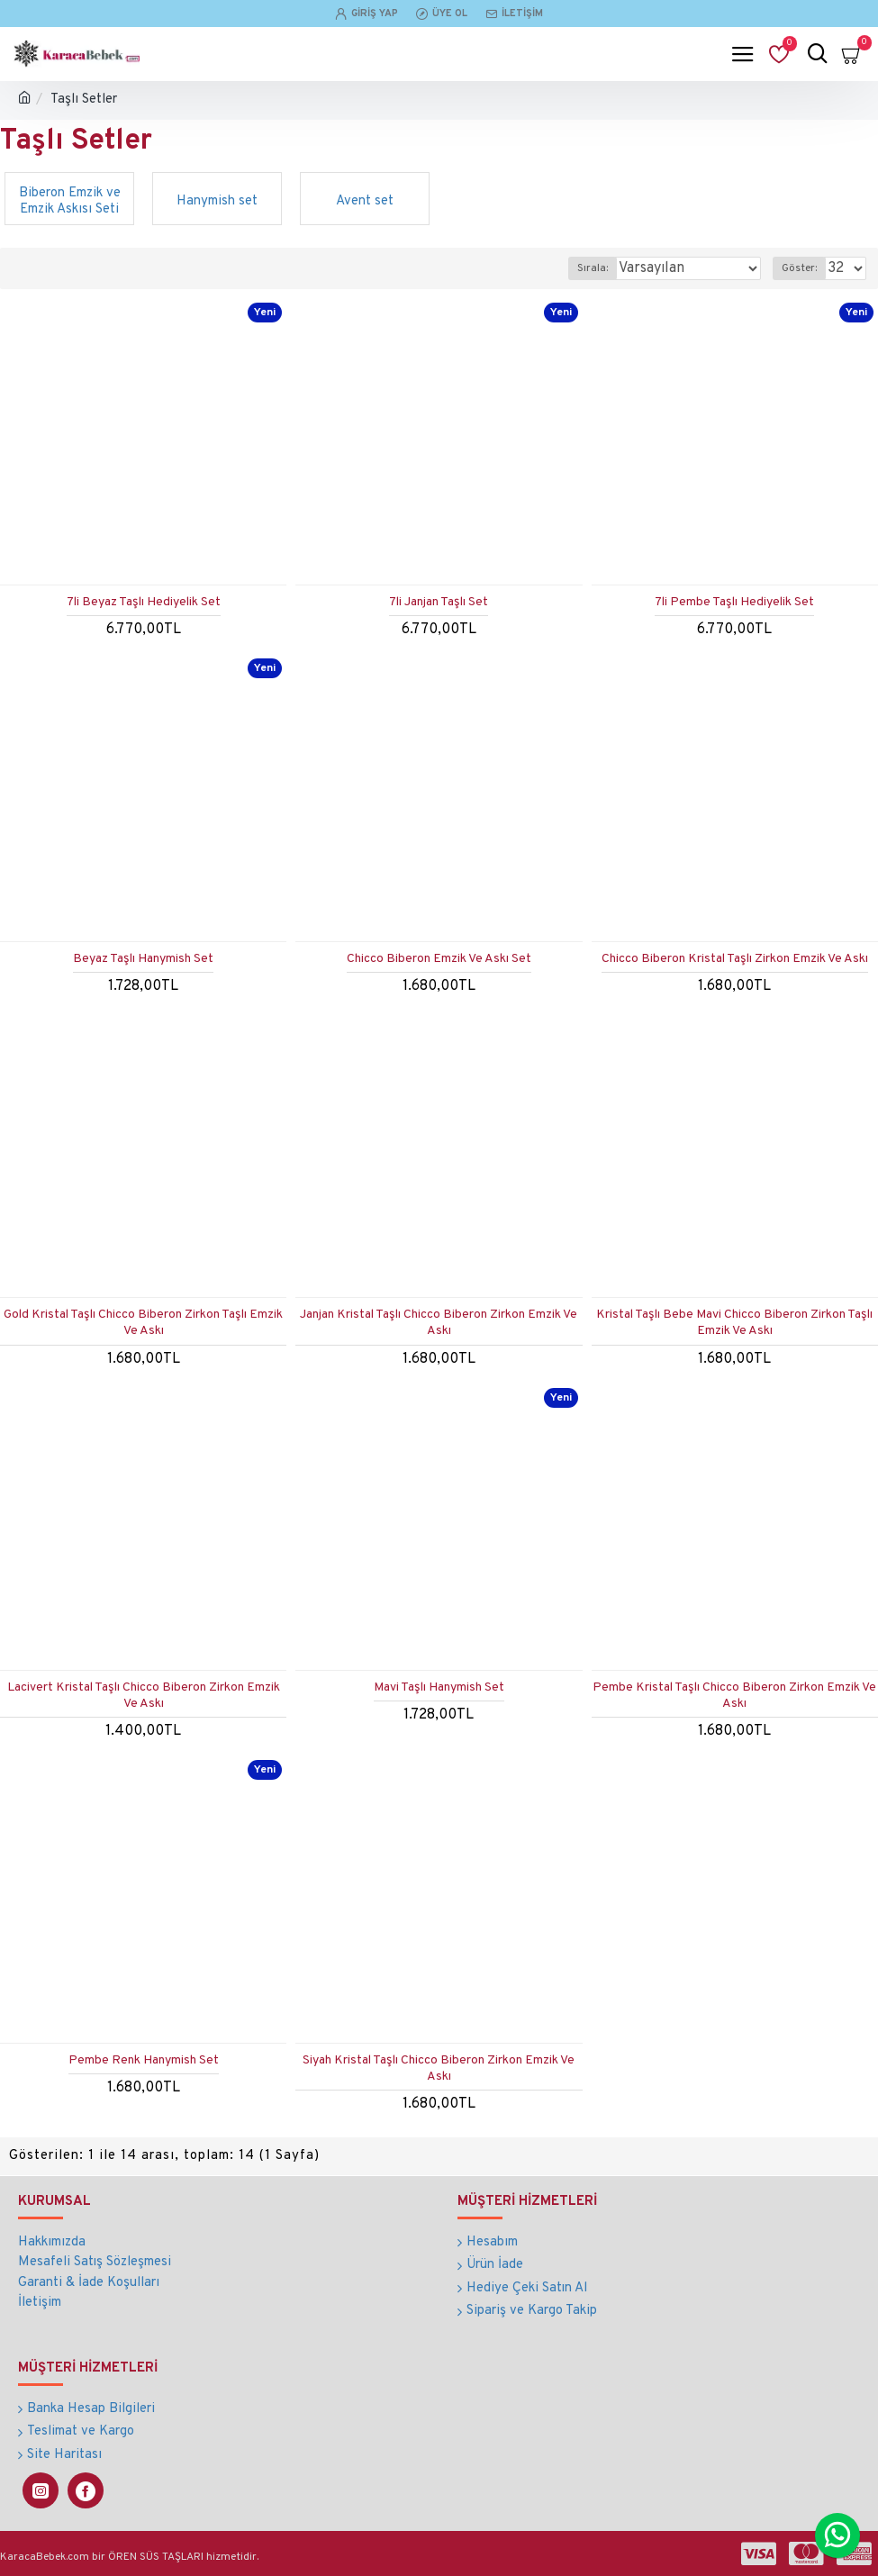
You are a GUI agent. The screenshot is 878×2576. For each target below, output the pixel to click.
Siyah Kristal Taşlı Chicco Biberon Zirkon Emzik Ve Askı (439, 2068)
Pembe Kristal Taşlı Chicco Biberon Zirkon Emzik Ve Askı (734, 1695)
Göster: (799, 268)
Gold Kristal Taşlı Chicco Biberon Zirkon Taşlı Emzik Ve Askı (143, 1322)
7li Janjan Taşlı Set (438, 602)
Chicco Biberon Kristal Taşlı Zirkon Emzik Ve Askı (735, 958)
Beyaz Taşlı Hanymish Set (143, 958)
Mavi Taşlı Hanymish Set (439, 1687)
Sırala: (592, 268)
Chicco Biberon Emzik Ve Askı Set (439, 958)
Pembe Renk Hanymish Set (143, 2060)
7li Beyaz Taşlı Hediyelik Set (144, 602)
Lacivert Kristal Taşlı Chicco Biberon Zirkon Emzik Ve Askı (143, 1695)
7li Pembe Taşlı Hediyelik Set (734, 602)
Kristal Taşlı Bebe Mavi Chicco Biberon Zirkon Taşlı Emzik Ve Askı (734, 1322)
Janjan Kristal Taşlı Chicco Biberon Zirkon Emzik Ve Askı (438, 1322)
